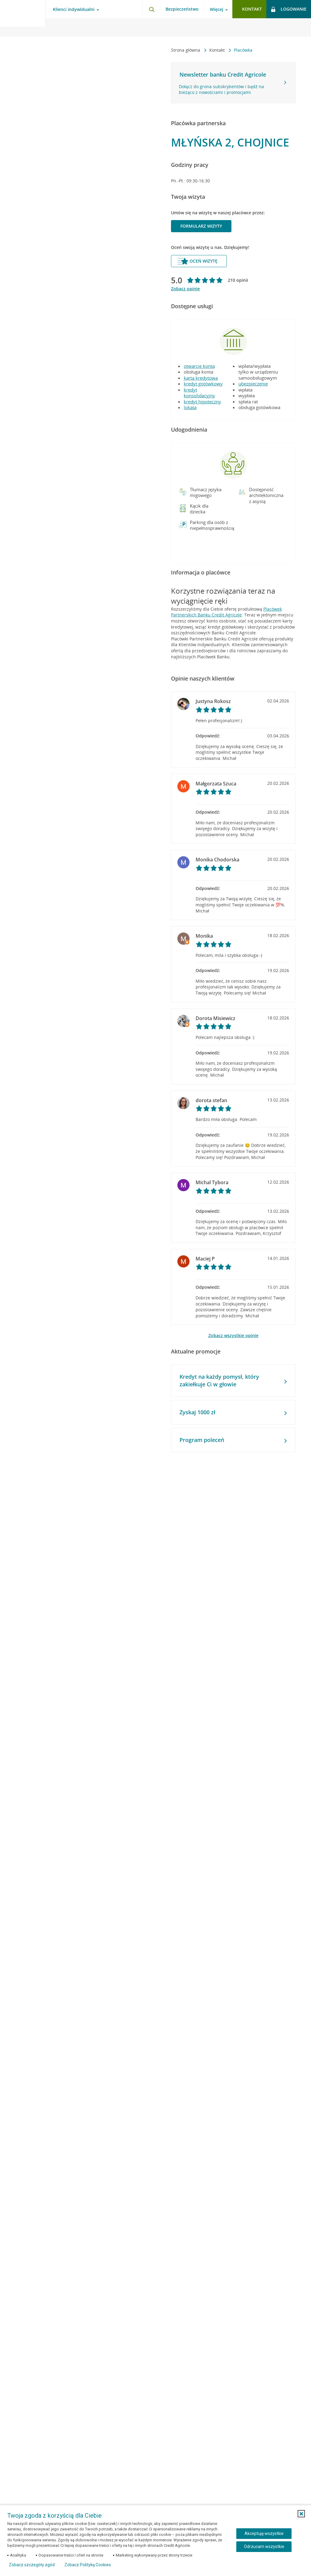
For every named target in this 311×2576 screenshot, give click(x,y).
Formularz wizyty (201, 226)
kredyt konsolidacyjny (199, 393)
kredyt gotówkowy (203, 384)
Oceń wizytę (197, 261)
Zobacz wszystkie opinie (233, 1335)
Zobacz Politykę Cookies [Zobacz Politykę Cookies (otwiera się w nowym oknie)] (87, 2564)
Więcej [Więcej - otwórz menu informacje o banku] (216, 9)
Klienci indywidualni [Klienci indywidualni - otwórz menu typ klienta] (73, 9)
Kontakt (217, 50)
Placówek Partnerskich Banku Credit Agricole (226, 612)
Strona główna (186, 50)
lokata (190, 407)
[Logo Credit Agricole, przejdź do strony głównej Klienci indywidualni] (23, 18)
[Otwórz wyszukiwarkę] (151, 9)
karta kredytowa (201, 378)
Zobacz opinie (185, 288)
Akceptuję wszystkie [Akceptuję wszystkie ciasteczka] (264, 2533)
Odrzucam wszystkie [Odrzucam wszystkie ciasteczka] (264, 2546)
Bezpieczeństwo (182, 9)
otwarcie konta (199, 366)
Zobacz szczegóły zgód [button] (32, 2564)
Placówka (243, 50)
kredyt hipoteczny (202, 401)
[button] (182, 491)
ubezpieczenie (253, 384)
